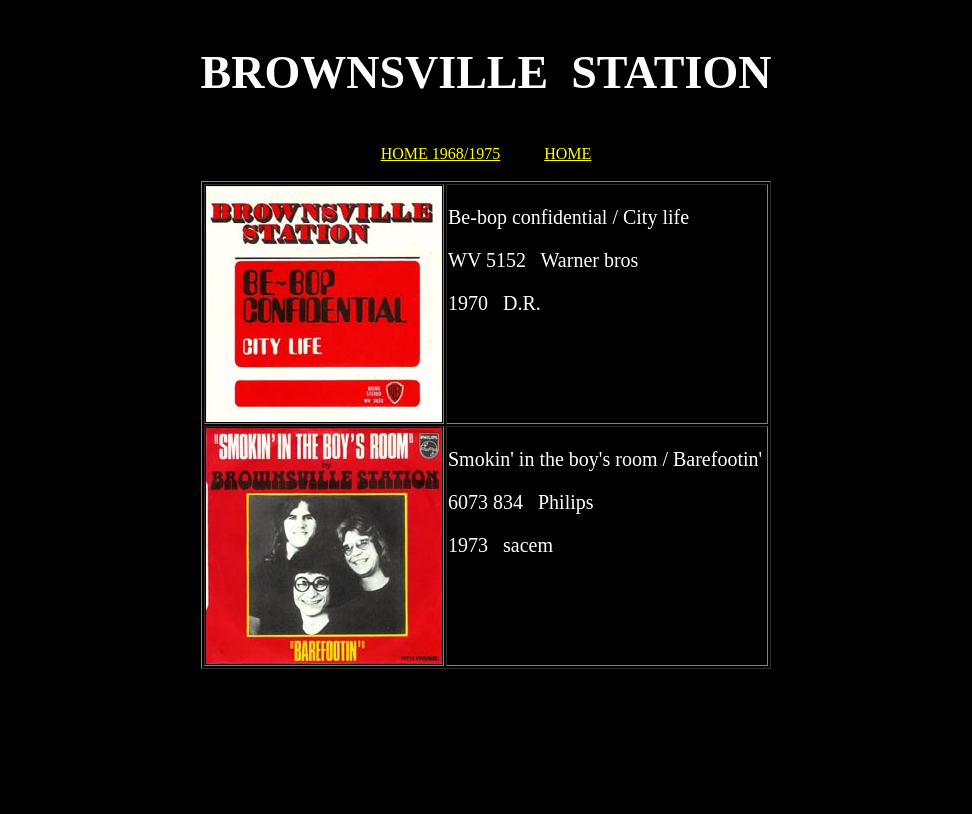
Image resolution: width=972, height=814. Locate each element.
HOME (567, 153)
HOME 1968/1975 (441, 153)
